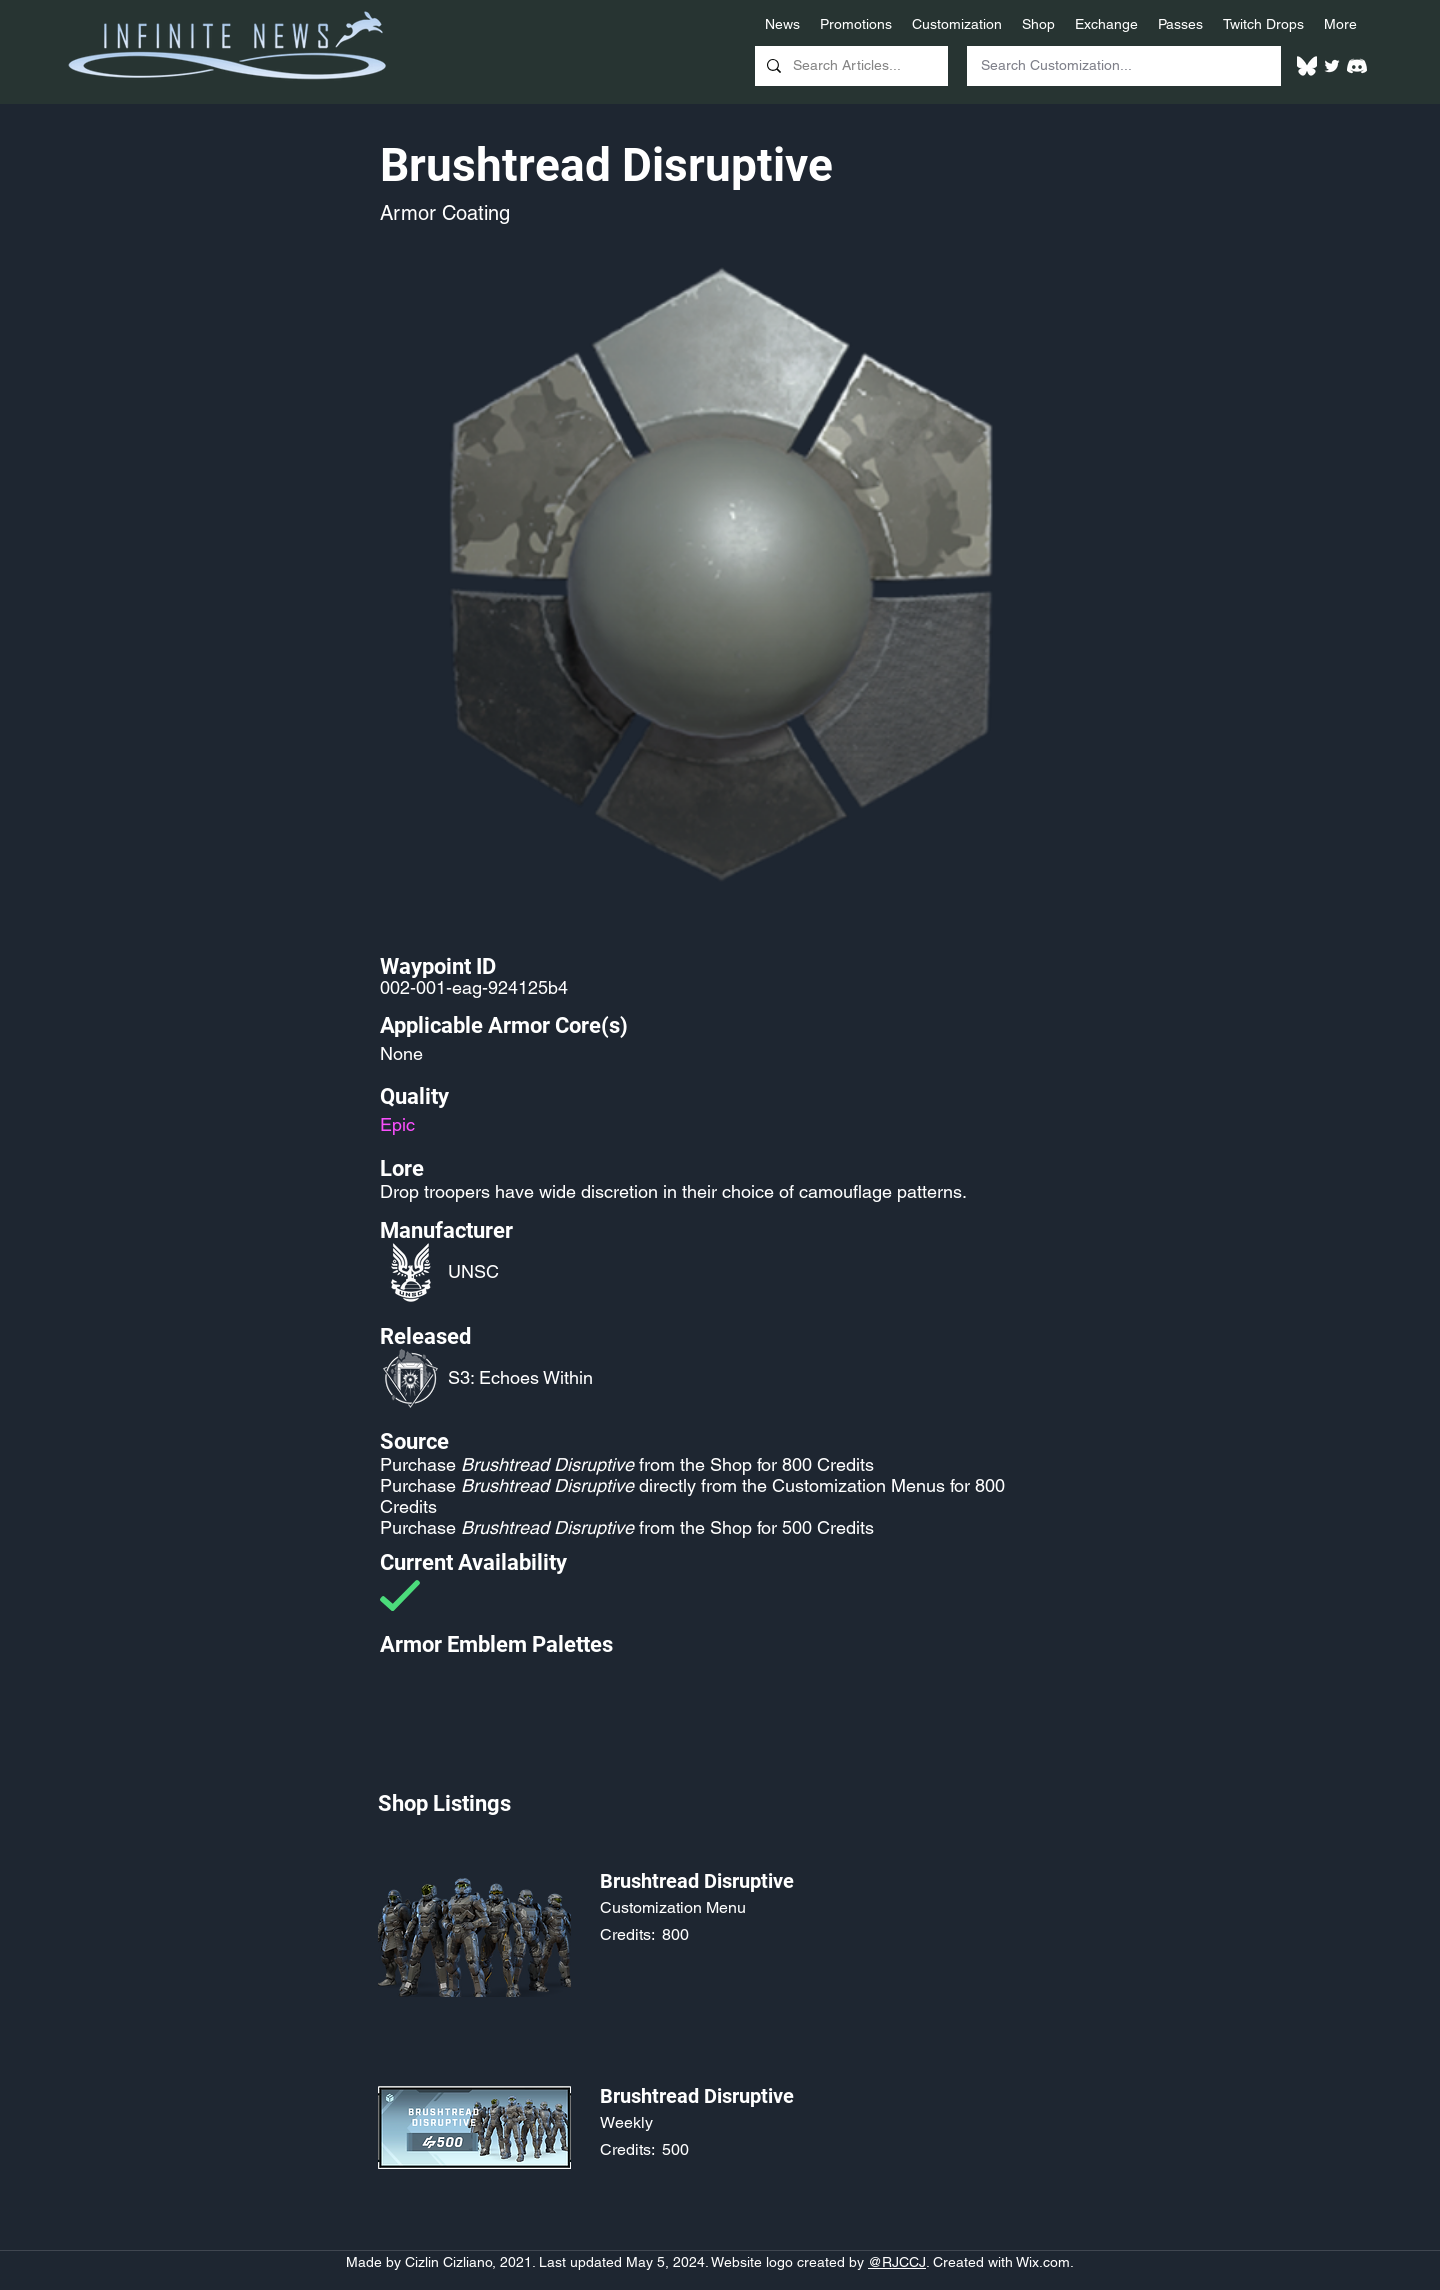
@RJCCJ (897, 2262)
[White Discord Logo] (1357, 66)
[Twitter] (1332, 66)
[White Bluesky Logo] (1307, 66)
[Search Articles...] (849, 66)
